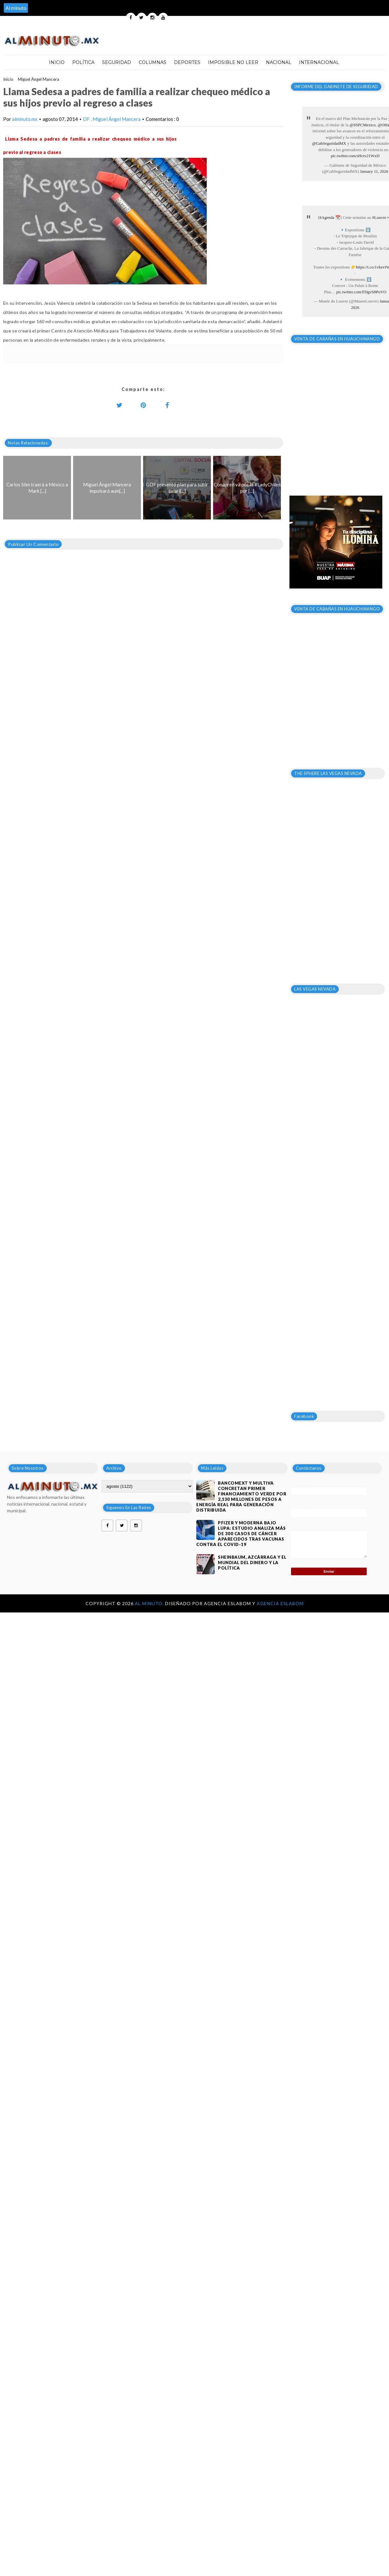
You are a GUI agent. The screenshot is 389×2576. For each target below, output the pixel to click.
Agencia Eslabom (280, 1603)
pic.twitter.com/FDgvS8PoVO (361, 291)
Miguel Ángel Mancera (38, 79)
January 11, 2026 (374, 171)
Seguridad (116, 62)
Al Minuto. (150, 1603)
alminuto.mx (25, 119)
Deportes (187, 62)
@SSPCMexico (363, 124)
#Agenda (326, 217)
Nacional (278, 62)
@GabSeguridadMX (329, 143)
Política (83, 62)
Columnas (152, 62)
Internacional (319, 62)
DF (87, 119)
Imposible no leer (233, 62)
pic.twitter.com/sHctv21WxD (355, 155)
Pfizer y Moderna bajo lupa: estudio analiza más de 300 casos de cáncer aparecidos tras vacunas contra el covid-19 (241, 1533)
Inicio (57, 62)
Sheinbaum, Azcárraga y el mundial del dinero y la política (252, 1562)
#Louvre (379, 217)
